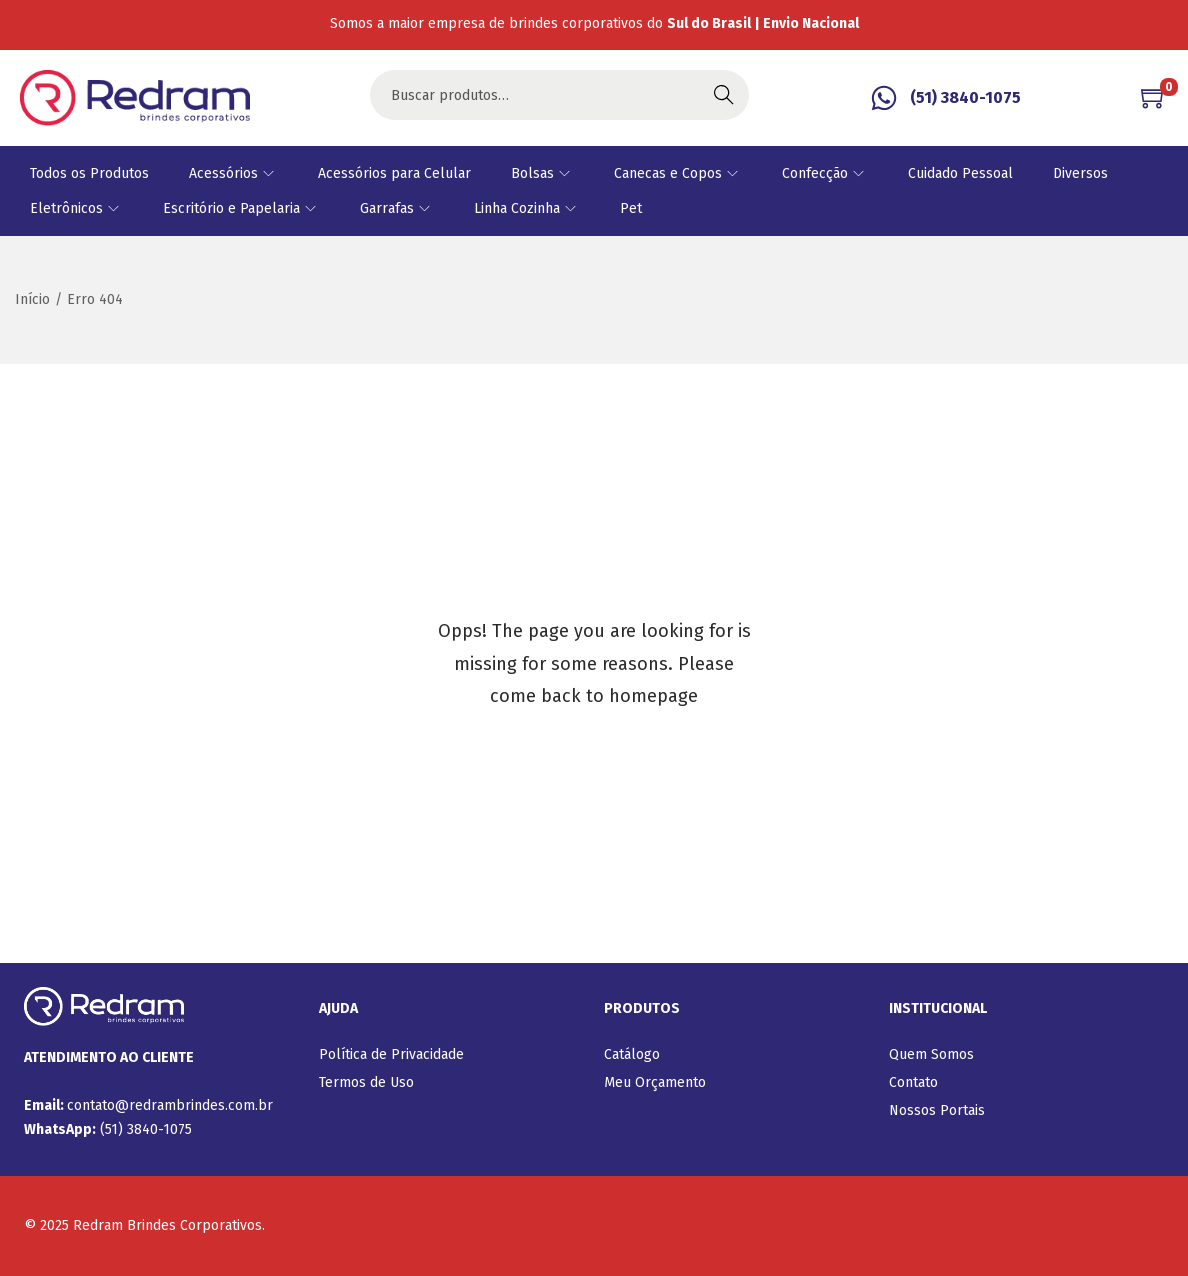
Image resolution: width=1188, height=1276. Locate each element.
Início (32, 299)
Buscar (724, 94)
